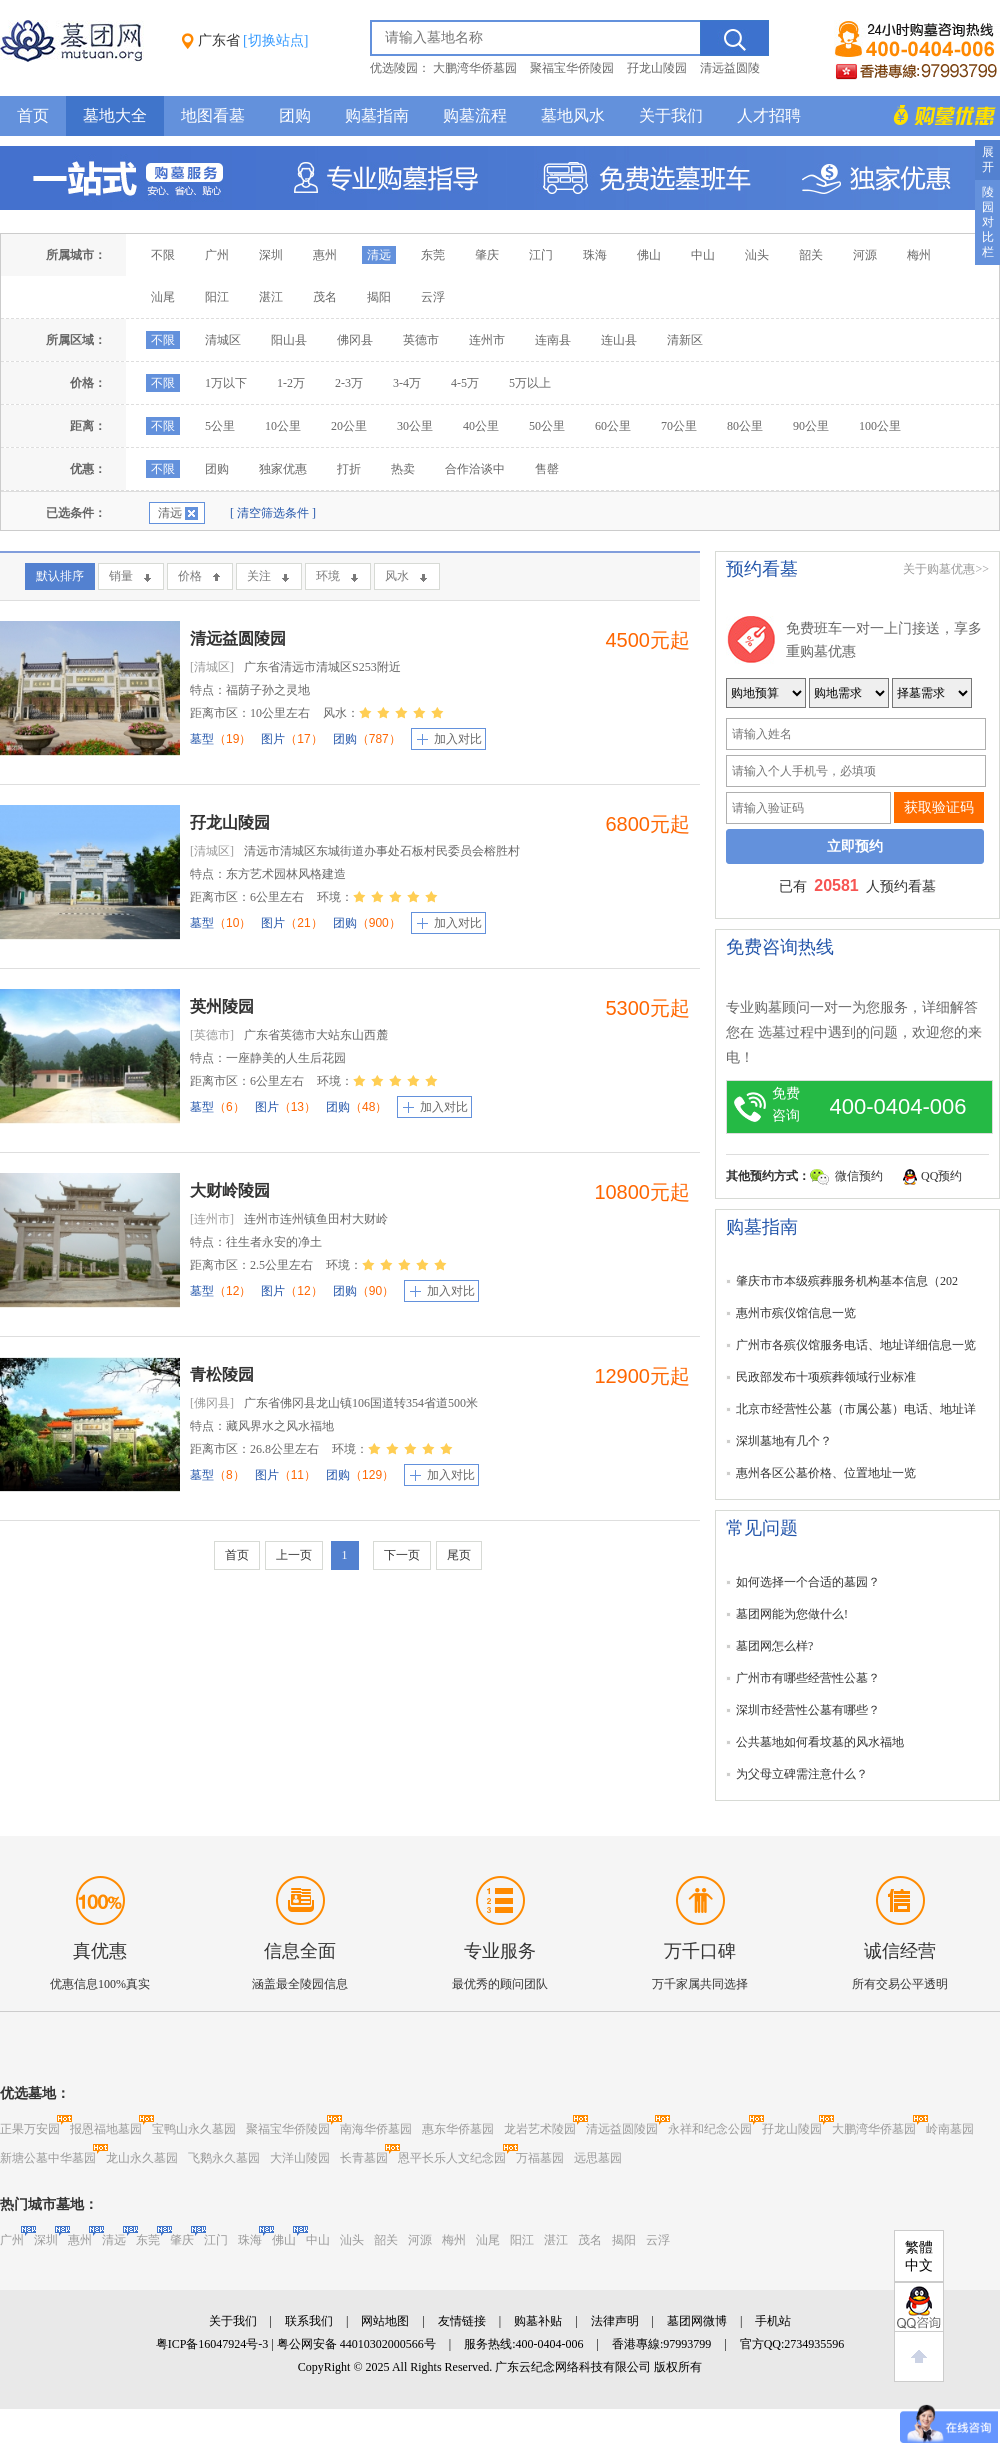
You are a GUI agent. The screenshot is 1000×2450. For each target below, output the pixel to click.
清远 (379, 255)
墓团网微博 (697, 2321)
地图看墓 (213, 115)
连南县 (553, 340)
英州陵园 (222, 1006)
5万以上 (530, 383)
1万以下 (226, 383)
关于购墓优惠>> (946, 569)
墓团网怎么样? (774, 1646)
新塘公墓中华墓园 (48, 2158)
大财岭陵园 (230, 1190)
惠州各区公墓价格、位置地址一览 (826, 1473)
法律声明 (615, 2321)
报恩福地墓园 (106, 2129)
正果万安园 (30, 2129)
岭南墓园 (950, 2129)
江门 (541, 255)
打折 (349, 469)
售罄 (547, 469)
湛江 (271, 297)
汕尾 (163, 297)
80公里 (745, 426)
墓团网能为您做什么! (792, 1614)
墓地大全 (115, 115)
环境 (328, 576)
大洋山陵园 (300, 2158)
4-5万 (465, 383)
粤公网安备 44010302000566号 (356, 2344)
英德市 (421, 340)
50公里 (547, 426)
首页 (33, 115)
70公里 (679, 426)
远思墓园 (598, 2158)
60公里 (613, 426)
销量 (121, 576)
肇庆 (487, 255)
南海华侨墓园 (376, 2129)
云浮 (433, 297)
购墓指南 (377, 115)
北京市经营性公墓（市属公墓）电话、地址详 (856, 1409)
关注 (259, 576)
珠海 (595, 255)
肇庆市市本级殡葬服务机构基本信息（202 (847, 1281)
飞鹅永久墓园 (224, 2158)
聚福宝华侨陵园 (572, 68)
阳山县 (289, 340)
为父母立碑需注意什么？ (802, 1774)
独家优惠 (283, 469)
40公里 (481, 426)
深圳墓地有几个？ (784, 1441)
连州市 (487, 340)
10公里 (283, 426)
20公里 (349, 426)
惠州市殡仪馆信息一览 (796, 1313)
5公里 (220, 426)
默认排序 (60, 576)
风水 (397, 576)
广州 (217, 255)
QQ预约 (941, 1176)
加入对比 (458, 739)
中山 (703, 255)
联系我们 (309, 2321)
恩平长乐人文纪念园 (452, 2158)
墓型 (220, 739)
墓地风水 (573, 115)
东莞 (433, 255)
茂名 (325, 297)
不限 (163, 255)
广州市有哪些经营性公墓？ (808, 1678)
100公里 (880, 426)
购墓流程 (475, 115)
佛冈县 (355, 340)
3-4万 (407, 383)
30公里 (415, 426)
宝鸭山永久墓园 (194, 2129)
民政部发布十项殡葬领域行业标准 (826, 1377)
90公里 (811, 426)
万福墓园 (540, 2158)
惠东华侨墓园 (458, 2129)
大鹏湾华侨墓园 (475, 68)
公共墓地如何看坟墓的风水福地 (820, 1742)
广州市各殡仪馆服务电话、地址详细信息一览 (856, 1345)
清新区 (685, 340)
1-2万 (291, 383)
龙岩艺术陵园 (540, 2129)
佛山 (649, 255)
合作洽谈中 (475, 469)
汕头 (757, 255)
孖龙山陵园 (657, 68)
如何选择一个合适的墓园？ (808, 1582)
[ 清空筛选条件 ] (273, 513)
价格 (190, 576)
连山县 (619, 340)
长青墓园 (364, 2158)
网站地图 (385, 2321)
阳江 (217, 297)
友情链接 (462, 2321)
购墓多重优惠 (935, 116)
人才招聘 (769, 115)
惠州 (325, 255)
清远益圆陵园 (238, 638)
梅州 (919, 255)
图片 (291, 739)
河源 (865, 255)
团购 (295, 115)
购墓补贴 (538, 2321)
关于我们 (671, 115)
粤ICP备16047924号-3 (212, 2344)
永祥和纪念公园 (710, 2129)
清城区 (223, 340)
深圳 (271, 255)
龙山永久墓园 (142, 2158)
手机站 (773, 2321)
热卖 (403, 469)
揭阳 (379, 297)
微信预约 (859, 1176)
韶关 (811, 255)
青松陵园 (222, 1374)
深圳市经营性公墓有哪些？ (808, 1710)
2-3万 (349, 383)
